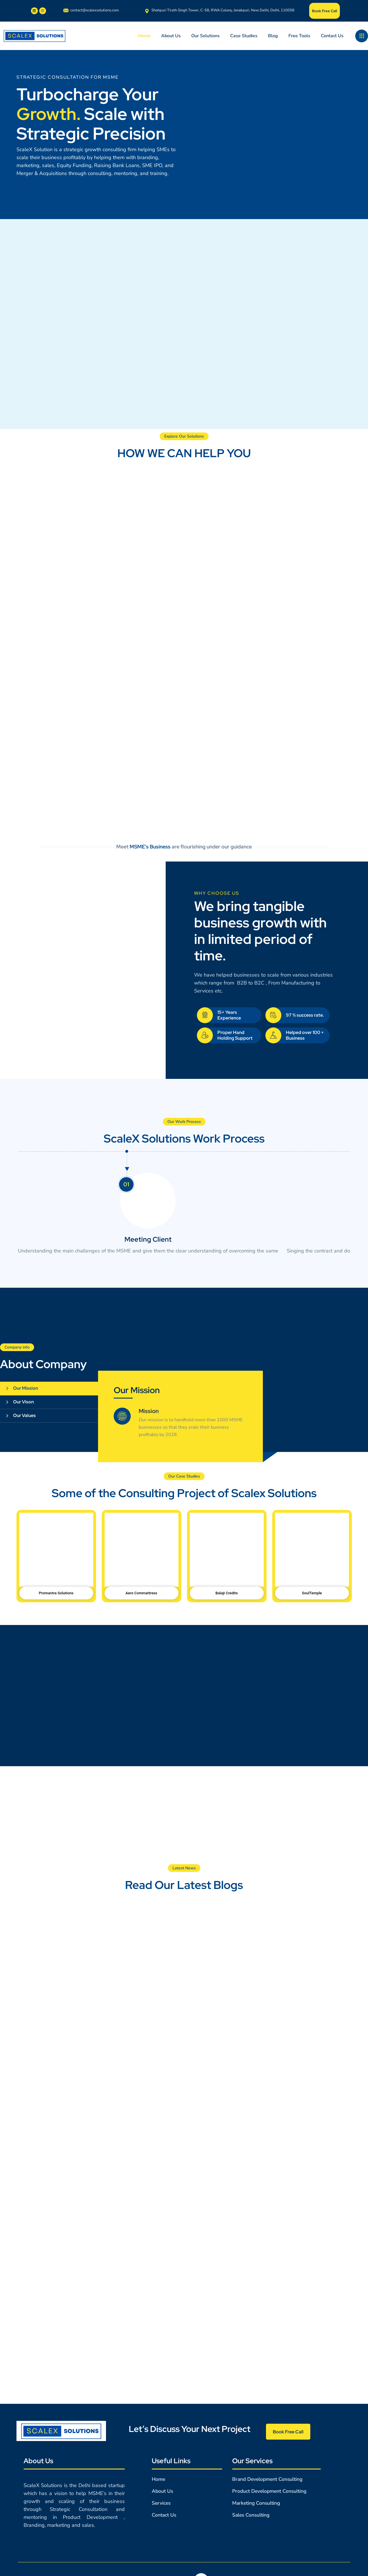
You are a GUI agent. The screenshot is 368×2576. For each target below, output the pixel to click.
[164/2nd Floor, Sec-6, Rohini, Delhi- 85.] (184, 2298)
